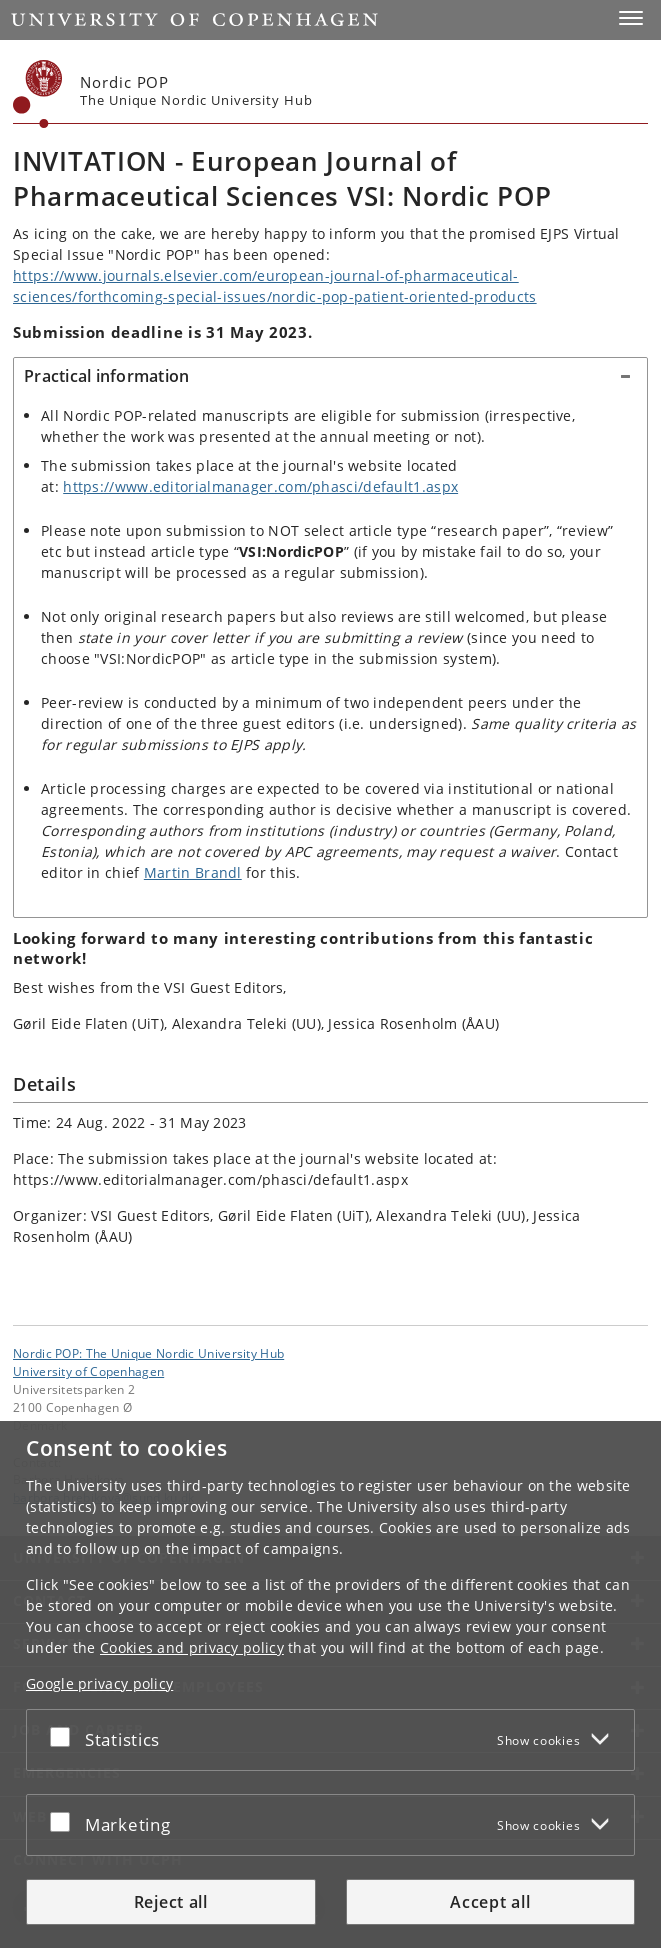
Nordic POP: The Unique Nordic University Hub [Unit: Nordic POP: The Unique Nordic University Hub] (148, 1353)
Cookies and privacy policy (192, 1647)
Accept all (490, 1902)
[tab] (330, 377)
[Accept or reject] (65, 1736)
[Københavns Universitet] (38, 94)
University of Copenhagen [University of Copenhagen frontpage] (88, 1371)
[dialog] (330, 1684)
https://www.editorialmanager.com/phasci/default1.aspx (260, 486)
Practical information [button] (106, 376)
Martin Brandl (193, 872)
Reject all (171, 1902)
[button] (631, 18)
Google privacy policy (99, 1683)
